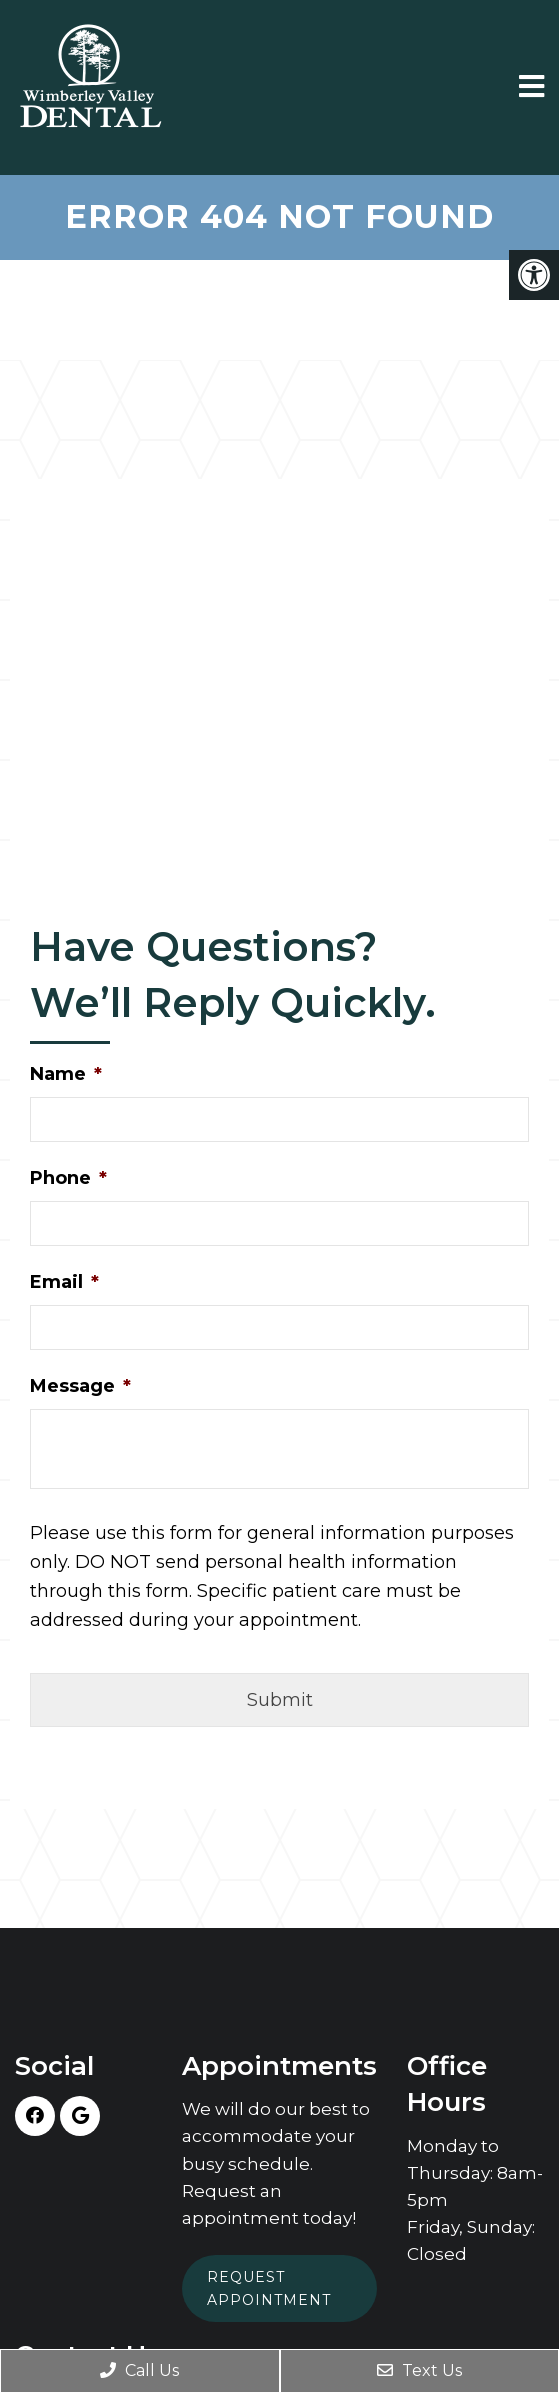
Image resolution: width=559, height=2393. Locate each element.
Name (66, 1074)
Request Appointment (269, 2288)
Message (80, 1386)
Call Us (139, 2370)
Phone (68, 1178)
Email (64, 1282)
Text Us (419, 2370)
